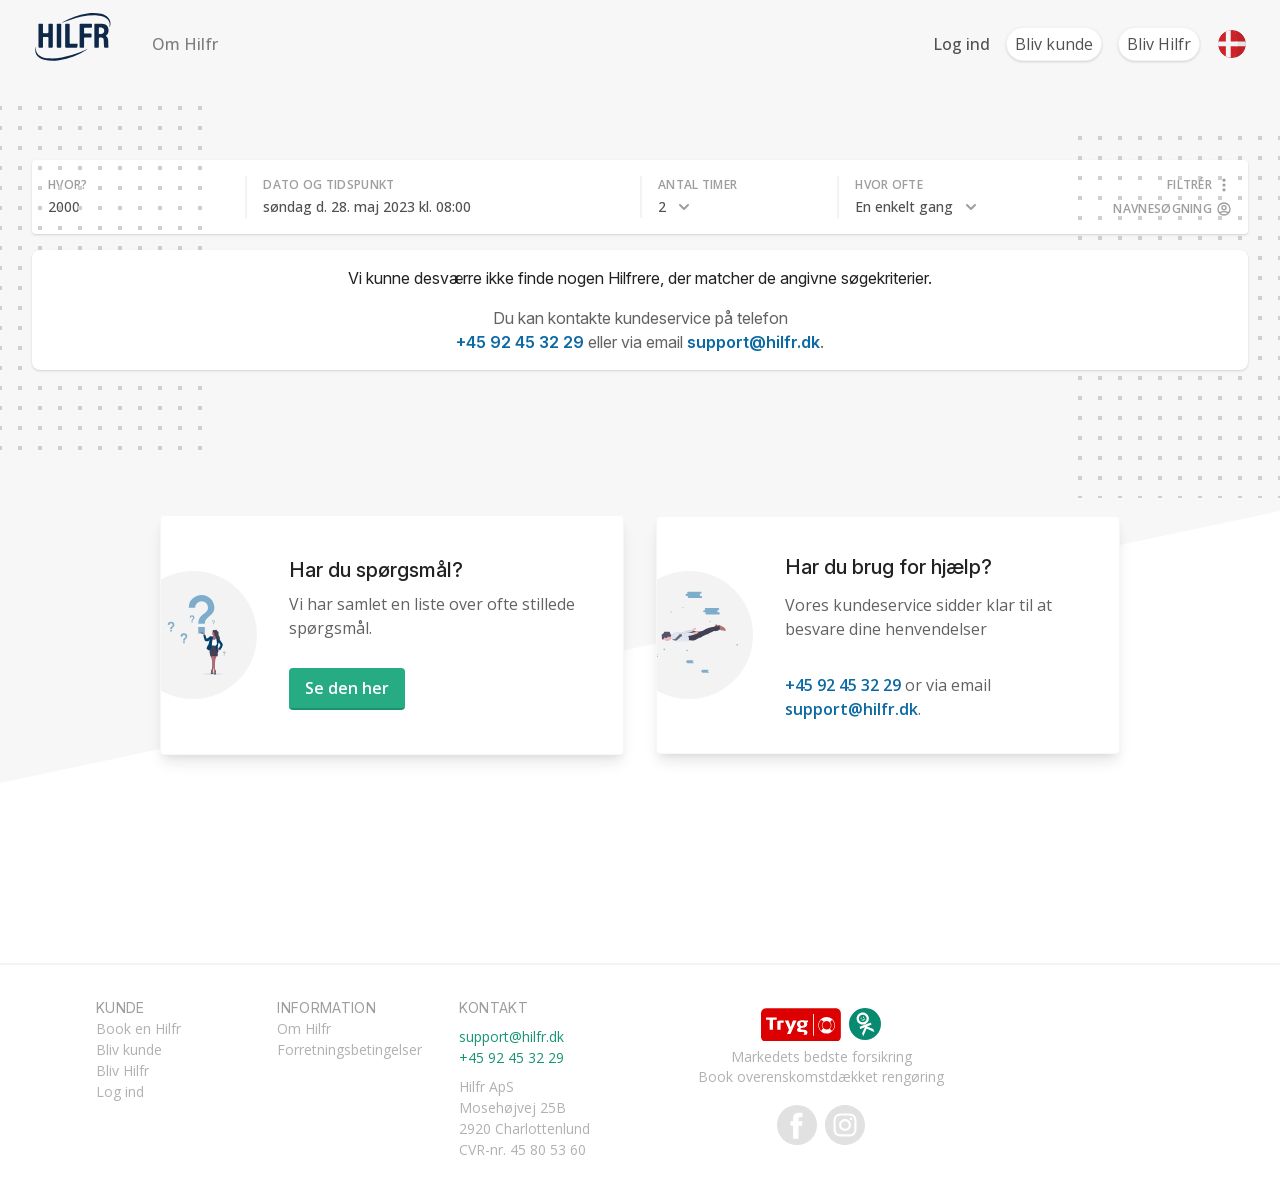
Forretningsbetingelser (349, 1049)
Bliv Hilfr (1159, 44)
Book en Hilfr (138, 1028)
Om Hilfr (185, 44)
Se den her (347, 688)
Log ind (961, 44)
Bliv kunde (1054, 44)
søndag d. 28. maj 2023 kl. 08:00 (367, 206)
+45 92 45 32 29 (520, 342)
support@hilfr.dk (753, 342)
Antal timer (697, 184)
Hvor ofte (889, 184)
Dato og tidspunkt (328, 184)
